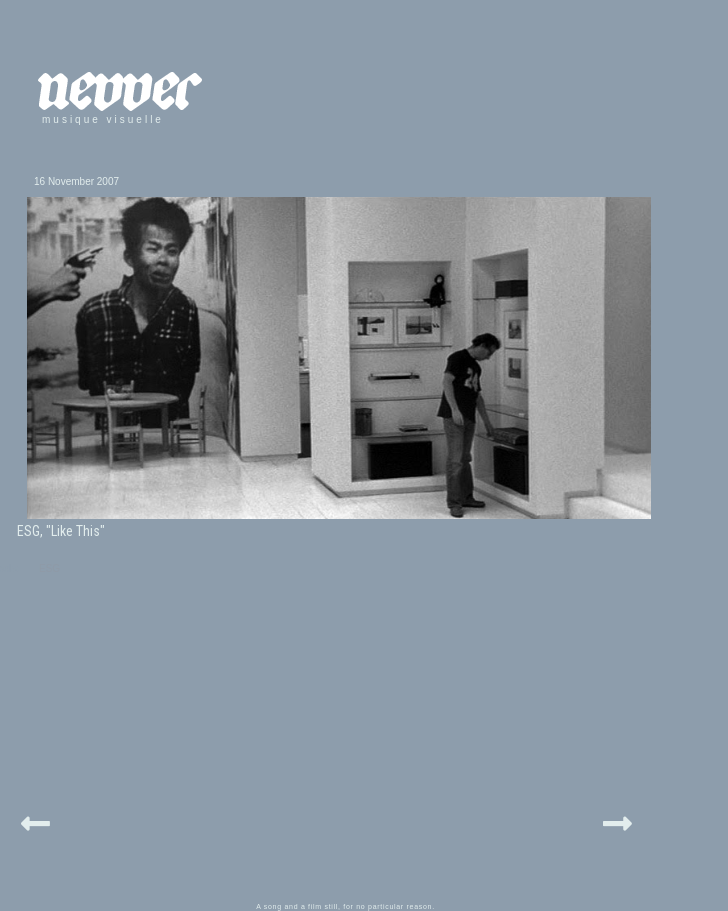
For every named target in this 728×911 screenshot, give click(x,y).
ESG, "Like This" (61, 531)
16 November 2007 (76, 181)
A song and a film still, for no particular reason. (345, 906)
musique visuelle (103, 119)
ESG (49, 568)
